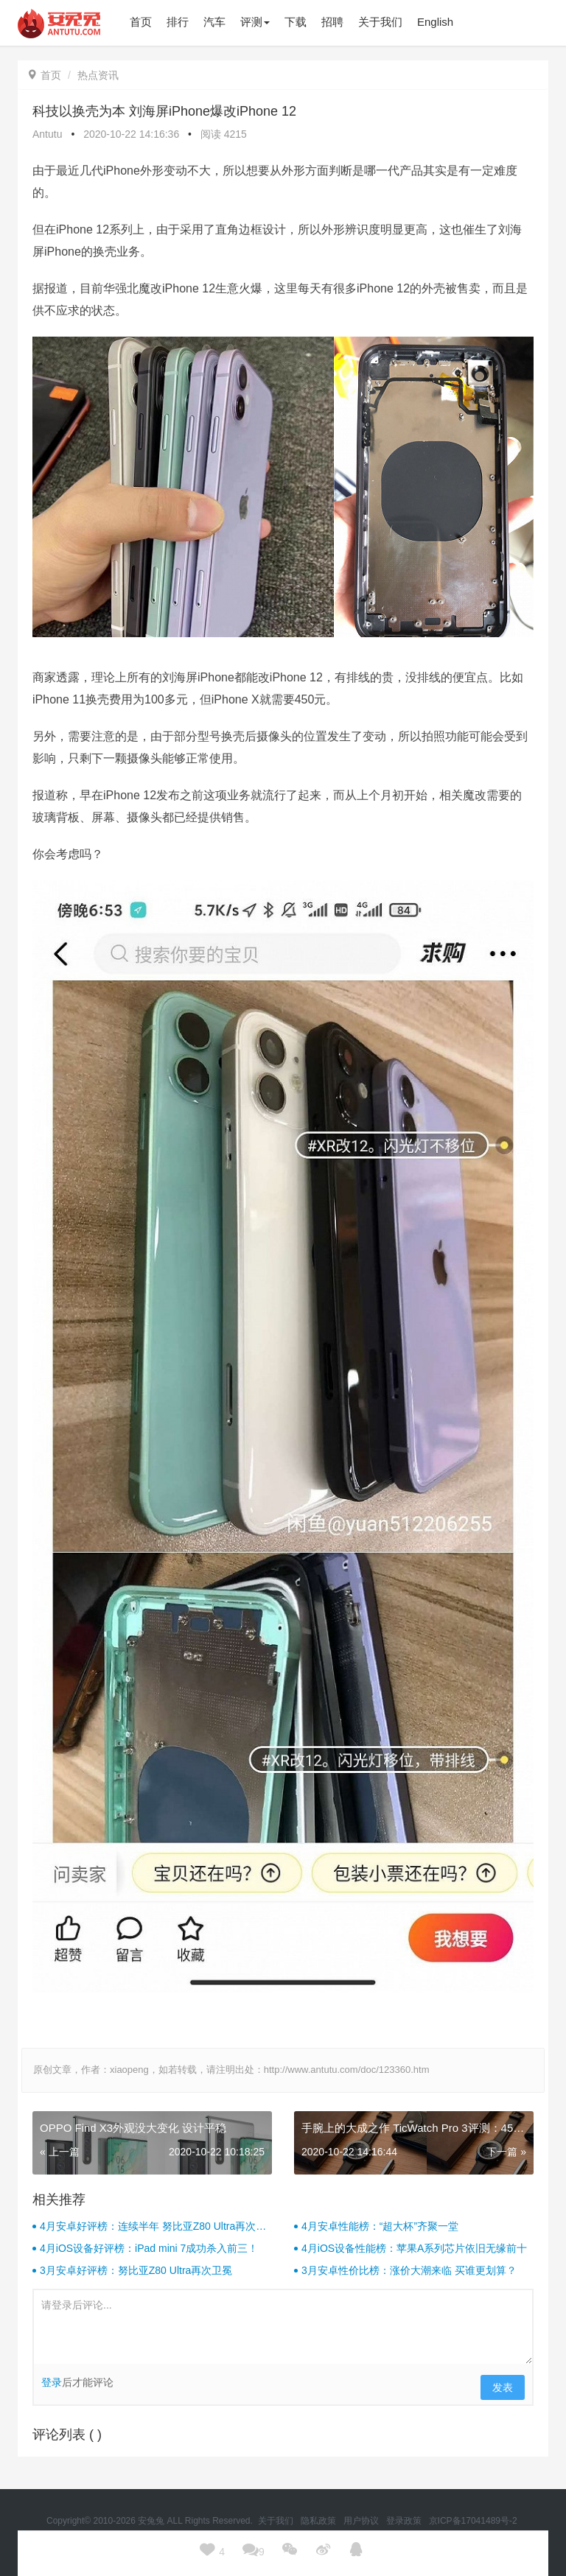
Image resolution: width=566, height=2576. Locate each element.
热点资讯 (98, 75)
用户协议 (362, 2521)
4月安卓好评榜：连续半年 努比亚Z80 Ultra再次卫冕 (153, 2226)
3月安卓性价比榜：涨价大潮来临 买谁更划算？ (409, 2270)
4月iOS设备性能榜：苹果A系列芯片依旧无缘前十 (414, 2248)
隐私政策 (319, 2521)
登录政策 (405, 2521)
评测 (255, 21)
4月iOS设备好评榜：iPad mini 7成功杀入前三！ (149, 2248)
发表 (502, 2387)
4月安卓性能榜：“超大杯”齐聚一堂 (379, 2226)
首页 (45, 75)
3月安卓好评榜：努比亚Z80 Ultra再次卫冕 (136, 2270)
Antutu (47, 134)
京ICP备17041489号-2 (473, 2521)
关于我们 (277, 2521)
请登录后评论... (283, 2327)
